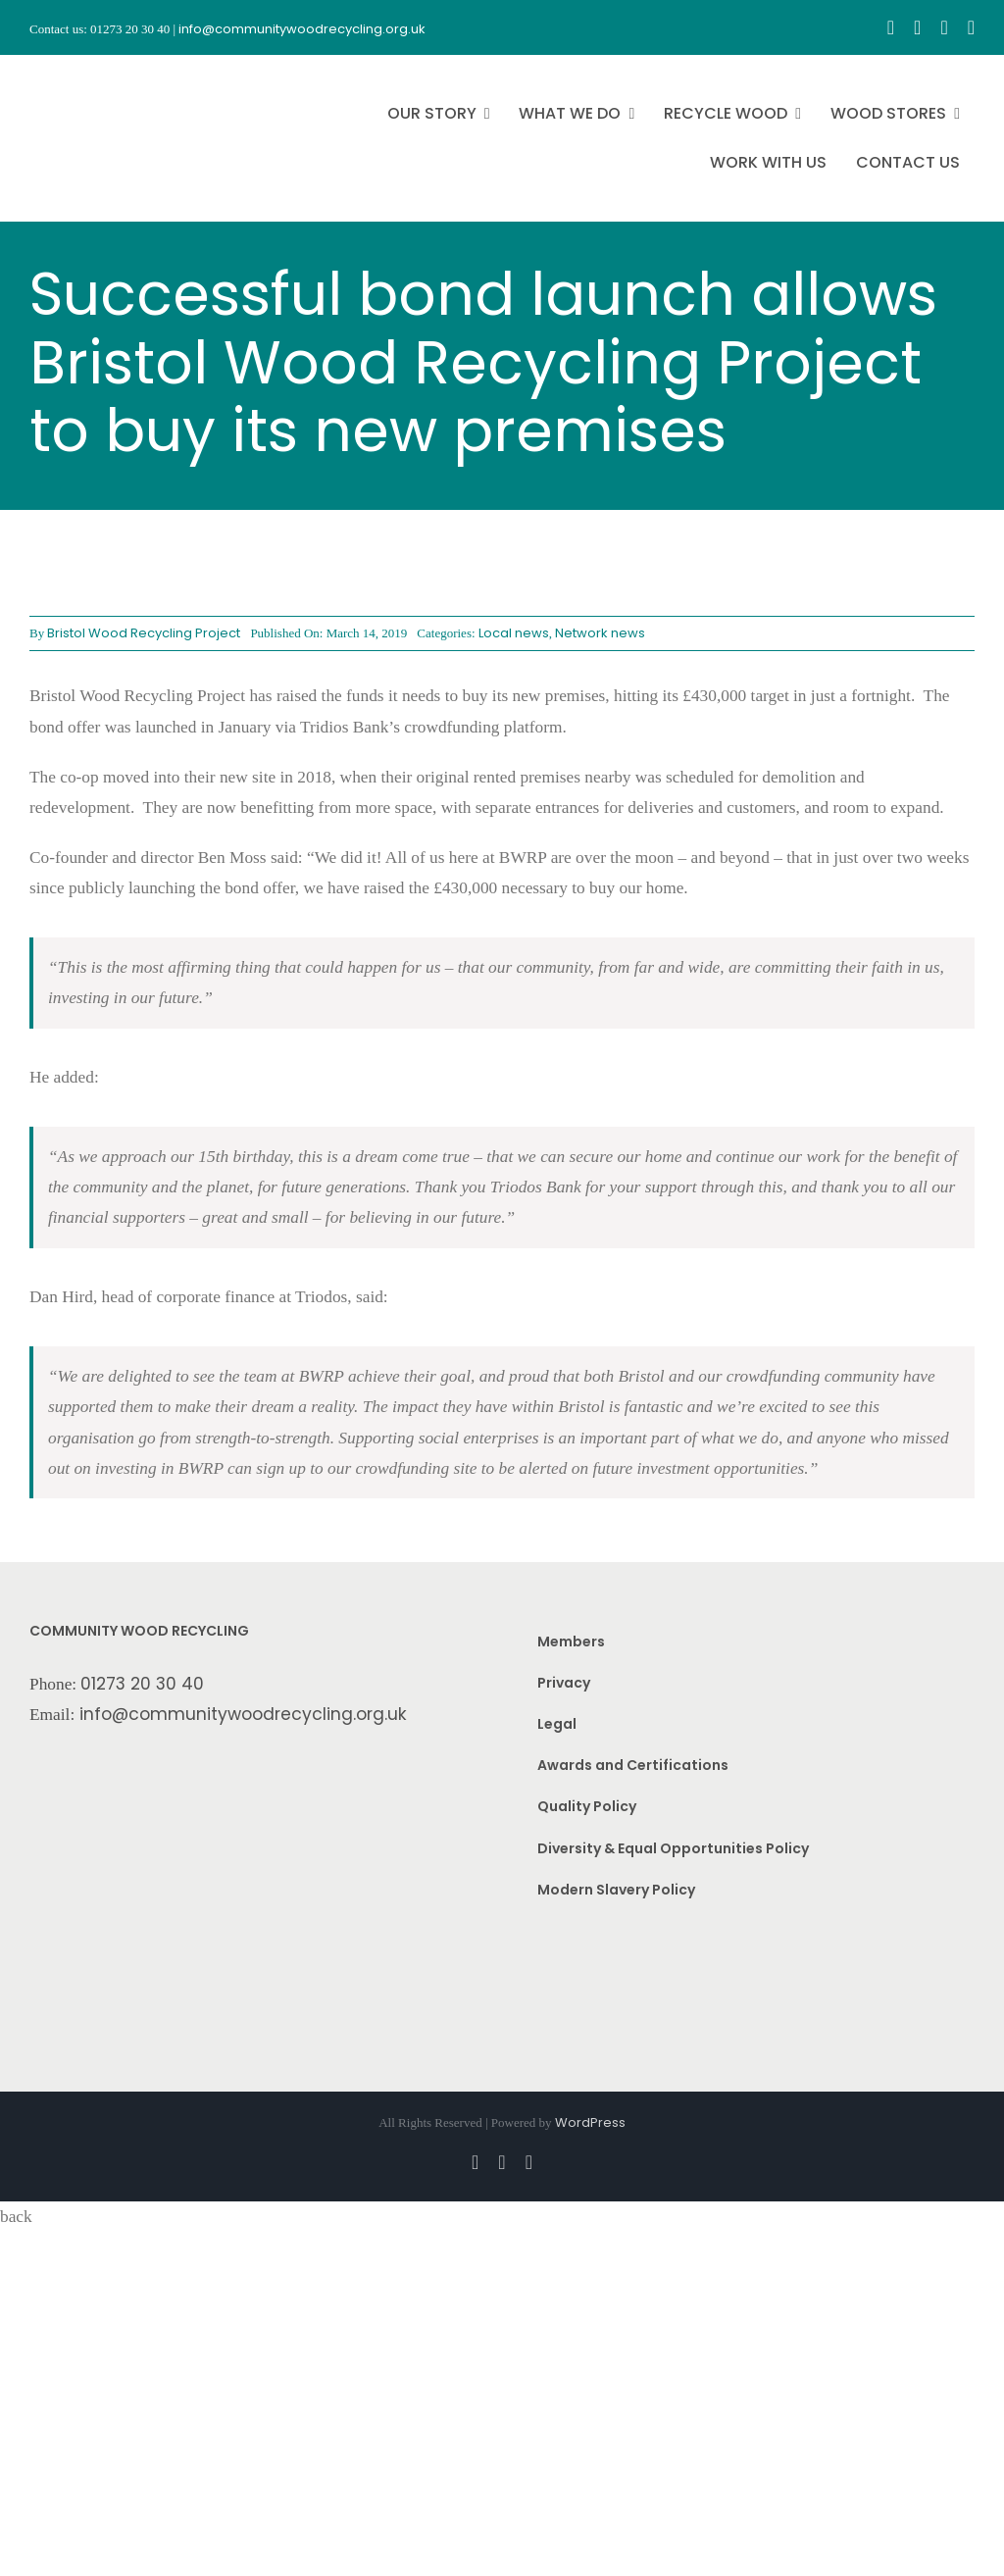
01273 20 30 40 (142, 1683)
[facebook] (890, 27)
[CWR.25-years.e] (102, 72)
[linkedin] (971, 27)
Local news (513, 633)
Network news (600, 633)
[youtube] (943, 27)
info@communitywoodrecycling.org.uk (243, 1714)
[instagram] (917, 27)
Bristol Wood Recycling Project (143, 633)
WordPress (590, 2122)
